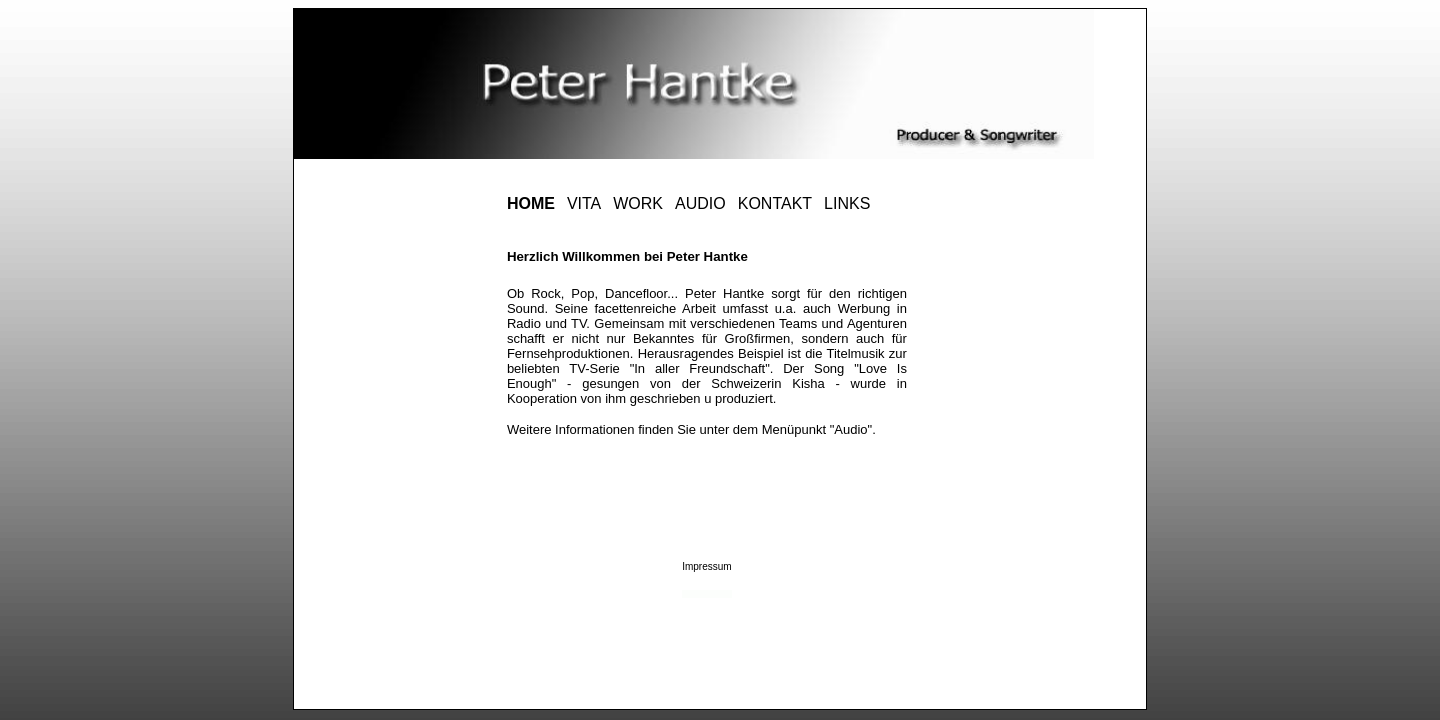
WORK (638, 203)
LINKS (847, 203)
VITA (584, 203)
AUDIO (700, 203)
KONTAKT (775, 203)
